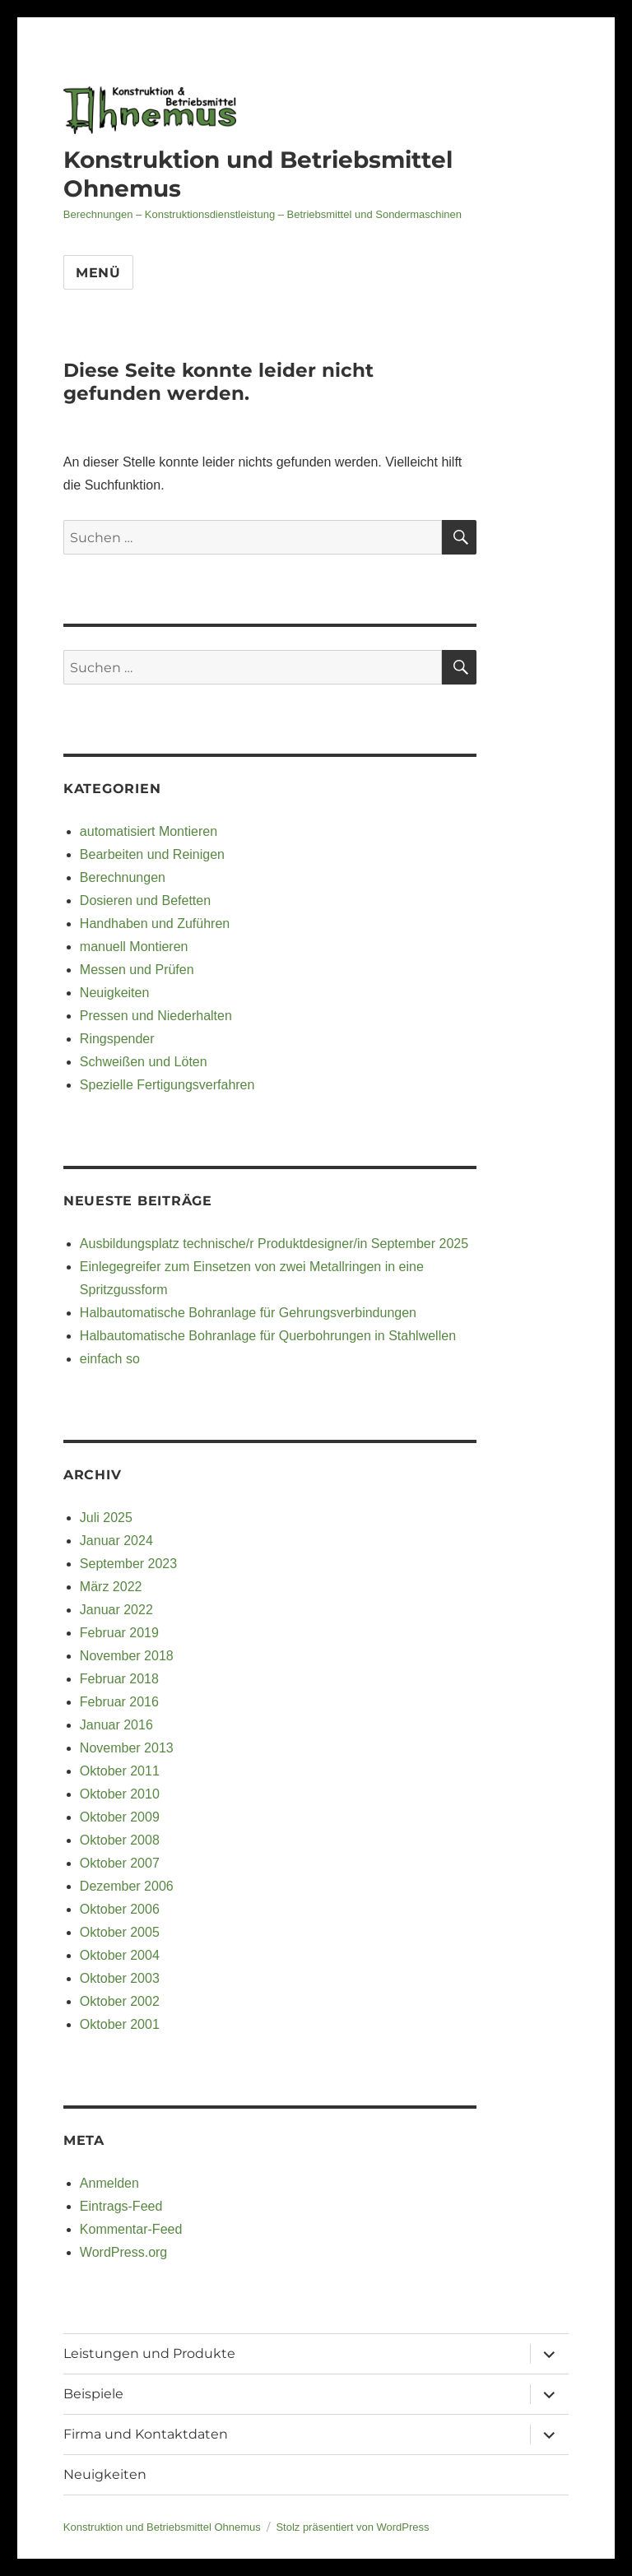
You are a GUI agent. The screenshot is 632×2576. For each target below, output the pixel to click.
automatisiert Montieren (148, 831)
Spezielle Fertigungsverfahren (167, 1085)
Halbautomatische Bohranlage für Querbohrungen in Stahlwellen (268, 1336)
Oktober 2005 (120, 1932)
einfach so (110, 1359)
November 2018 (127, 1656)
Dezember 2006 (127, 1886)
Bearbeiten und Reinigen (152, 854)
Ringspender (117, 1039)
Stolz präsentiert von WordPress (352, 2527)
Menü (98, 273)
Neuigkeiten (115, 993)
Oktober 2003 (120, 1978)
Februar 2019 (119, 1633)
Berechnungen (122, 877)
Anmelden (109, 2183)
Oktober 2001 (120, 2024)
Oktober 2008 (120, 1840)
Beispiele (93, 2394)
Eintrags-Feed (121, 2206)
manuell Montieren (134, 947)
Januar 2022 (116, 1610)
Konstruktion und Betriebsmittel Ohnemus (162, 2527)
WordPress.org (123, 2252)
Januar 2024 (116, 1541)
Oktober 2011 (120, 1771)
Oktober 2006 (120, 1909)
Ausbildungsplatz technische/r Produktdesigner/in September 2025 (274, 1244)
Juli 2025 (106, 1518)
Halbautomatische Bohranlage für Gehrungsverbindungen (248, 1313)
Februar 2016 (119, 1702)
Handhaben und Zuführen (155, 924)
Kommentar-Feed (131, 2229)
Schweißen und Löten (143, 1062)
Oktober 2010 (120, 1794)
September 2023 (128, 1564)
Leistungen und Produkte (149, 2353)
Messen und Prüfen (137, 970)
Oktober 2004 (120, 1955)
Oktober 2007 (120, 1863)
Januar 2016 (116, 1725)
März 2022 (111, 1587)
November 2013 (127, 1748)
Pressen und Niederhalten (156, 1016)
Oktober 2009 (120, 1817)
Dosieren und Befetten (145, 900)
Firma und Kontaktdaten (145, 2434)
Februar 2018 (119, 1679)
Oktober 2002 (120, 2001)
